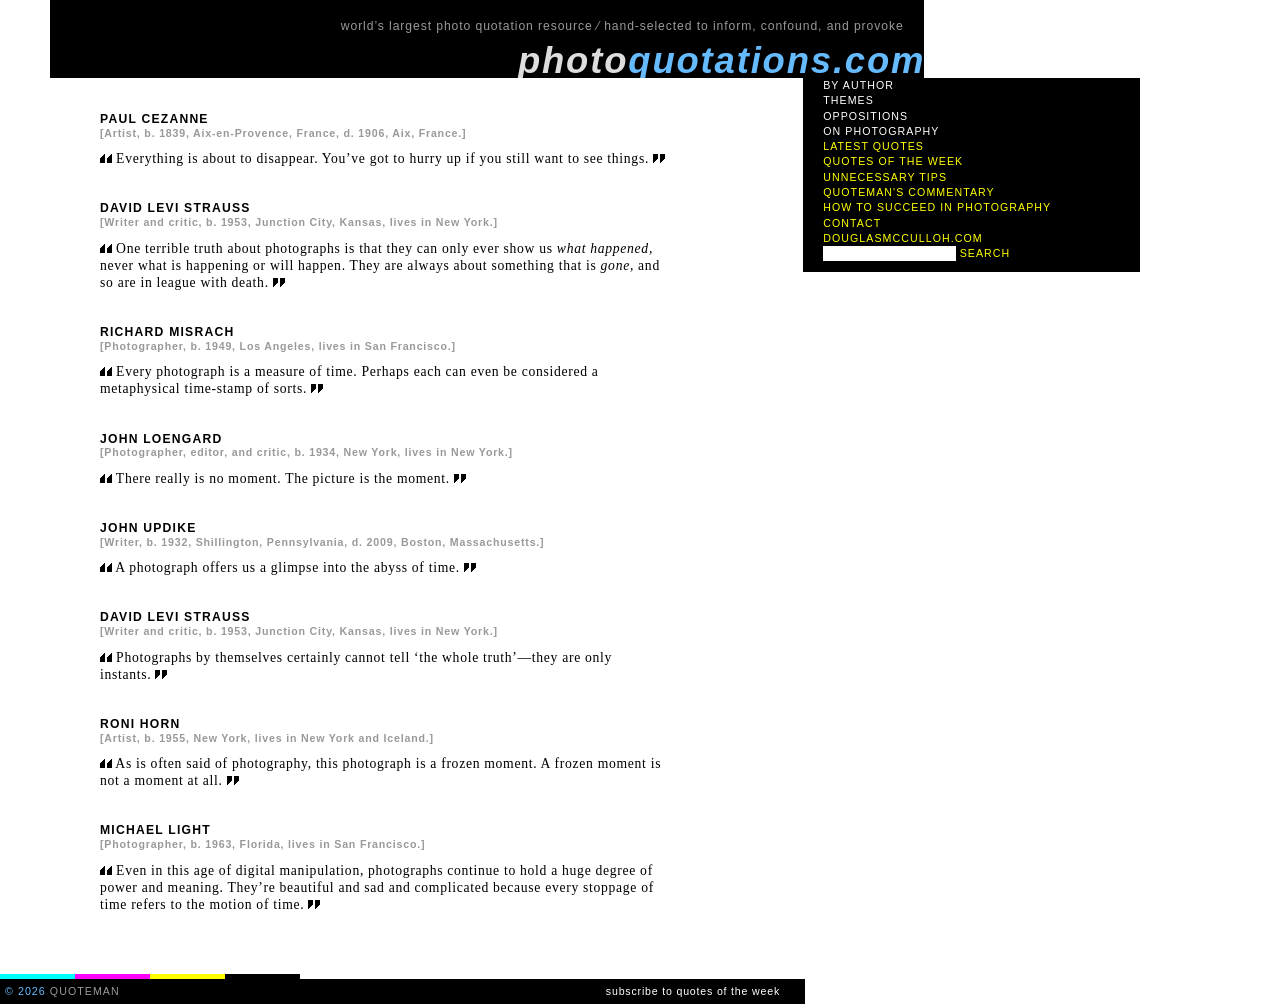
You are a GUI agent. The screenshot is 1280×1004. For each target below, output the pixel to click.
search (985, 253)
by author (858, 85)
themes (848, 100)
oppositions (865, 116)
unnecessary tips (885, 177)
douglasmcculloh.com (903, 238)
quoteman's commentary (909, 192)
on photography (881, 131)
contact (852, 223)
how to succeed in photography (937, 207)
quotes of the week (893, 161)
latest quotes (873, 146)
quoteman (85, 991)
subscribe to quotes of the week (693, 991)
